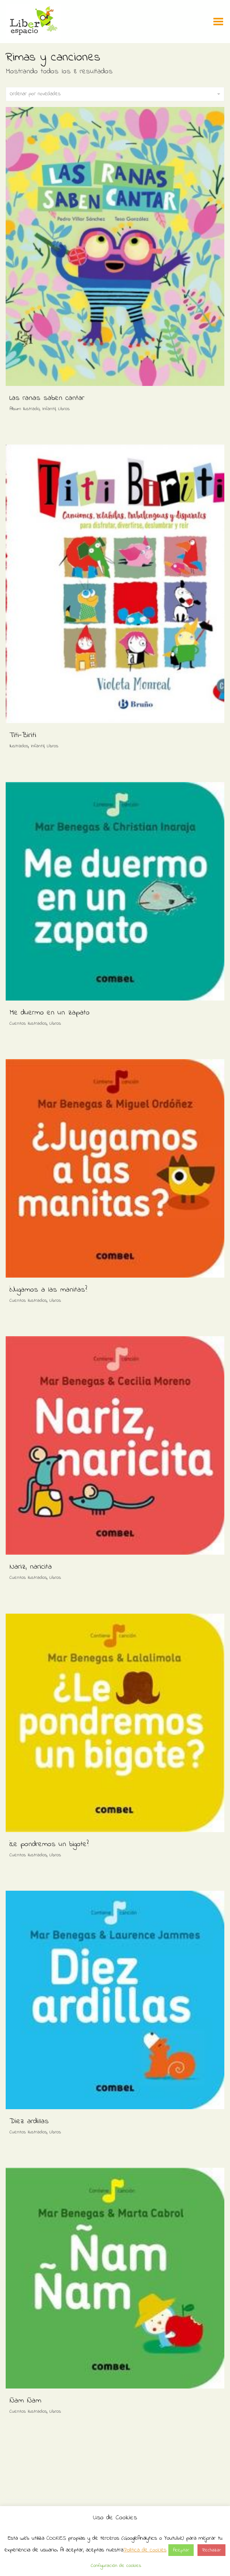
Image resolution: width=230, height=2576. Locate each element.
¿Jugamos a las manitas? (48, 1289)
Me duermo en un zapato (49, 1012)
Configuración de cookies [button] (116, 2565)
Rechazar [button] (211, 2550)
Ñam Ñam (25, 2400)
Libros (64, 408)
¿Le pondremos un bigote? (49, 1844)
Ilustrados (18, 746)
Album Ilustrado (24, 408)
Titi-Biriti (22, 735)
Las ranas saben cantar (46, 398)
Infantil (49, 408)
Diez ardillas (29, 2121)
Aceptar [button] (181, 2550)
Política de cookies (144, 2550)
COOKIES (56, 2538)
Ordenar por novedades (115, 94)
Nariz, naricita (30, 1566)
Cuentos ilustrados (28, 1023)
